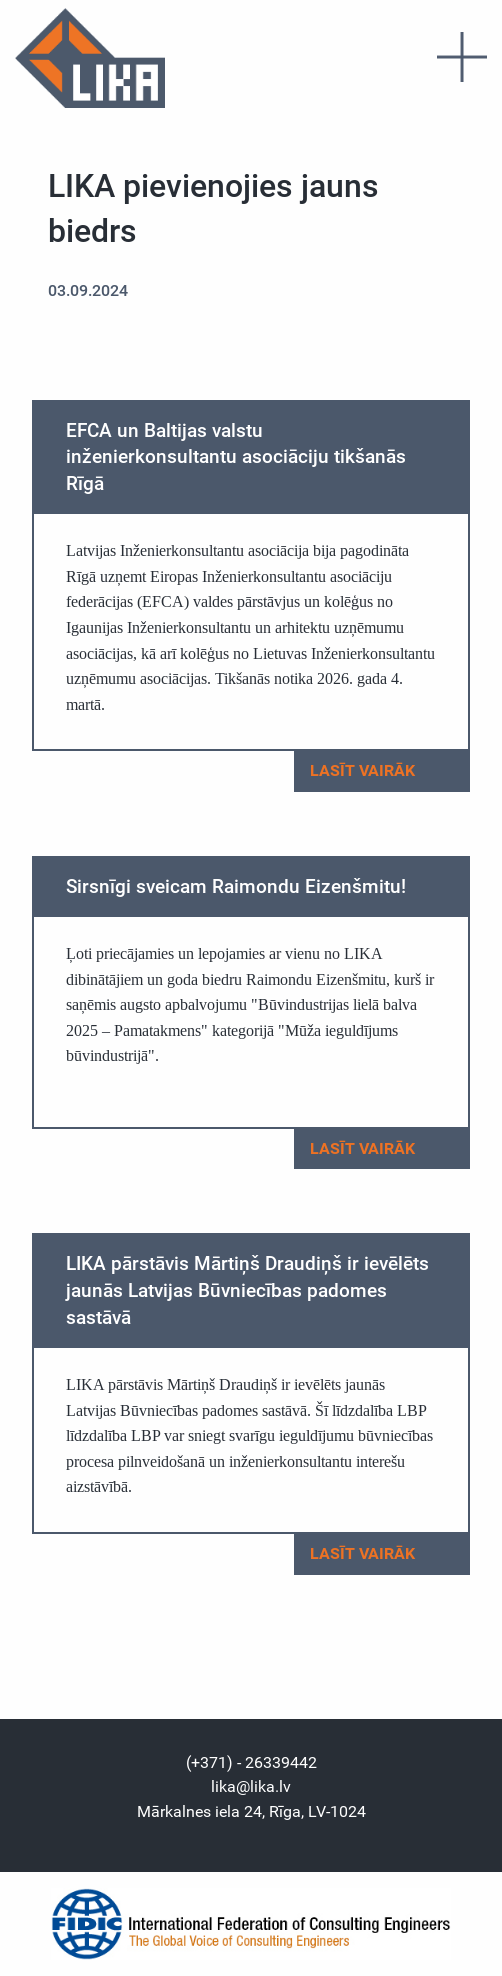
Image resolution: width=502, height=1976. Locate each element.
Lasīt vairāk (380, 772)
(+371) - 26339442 (251, 1762)
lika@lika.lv (251, 1786)
